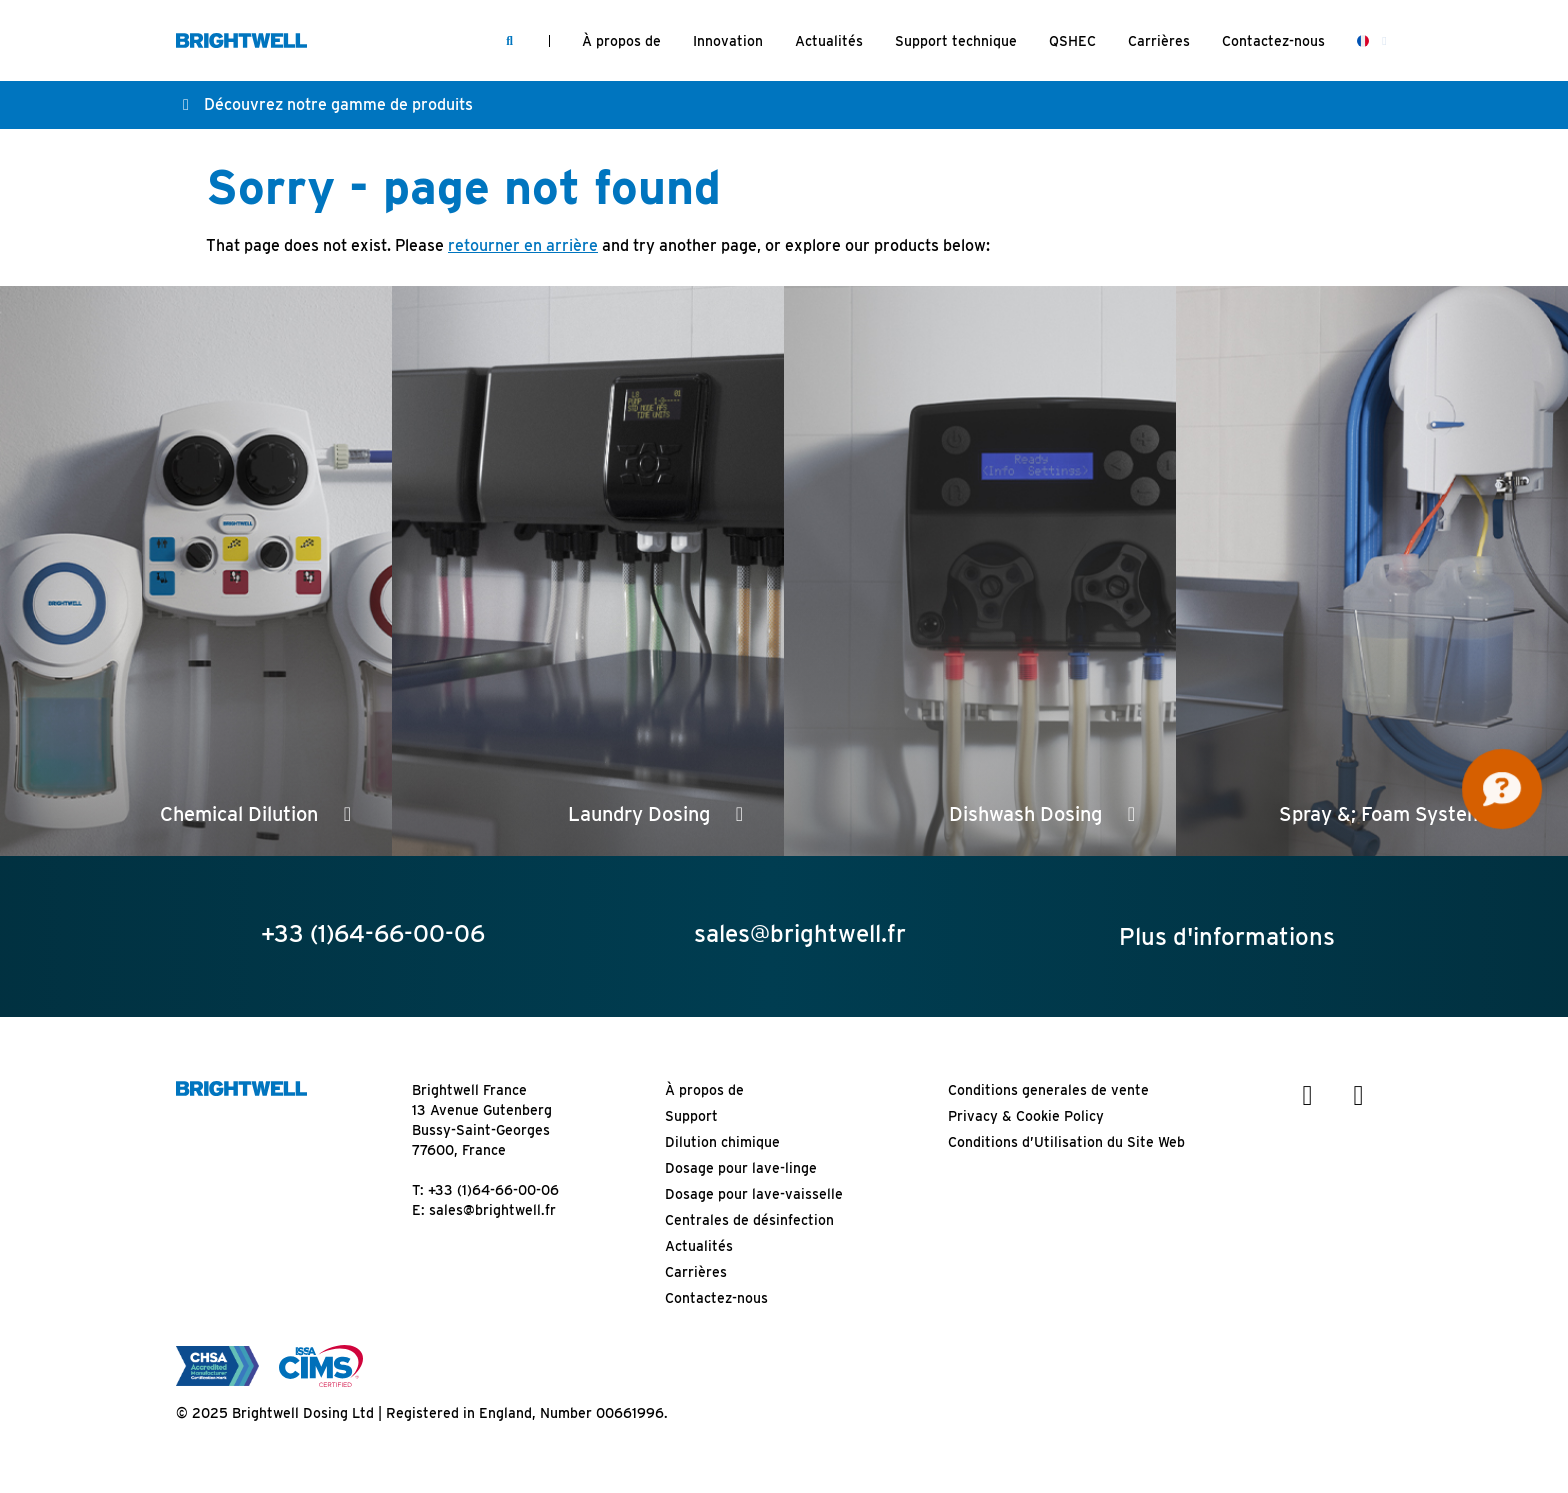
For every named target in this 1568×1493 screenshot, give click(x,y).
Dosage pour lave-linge (741, 1168)
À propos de (621, 41)
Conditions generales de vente (1048, 1090)
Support (691, 1116)
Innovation (728, 41)
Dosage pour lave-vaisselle (754, 1194)
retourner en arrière (523, 245)
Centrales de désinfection (749, 1220)
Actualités (829, 41)
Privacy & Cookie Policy (1026, 1116)
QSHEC (1072, 41)
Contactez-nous (1273, 41)
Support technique (956, 41)
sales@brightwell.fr (492, 1210)
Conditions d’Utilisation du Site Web (1066, 1142)
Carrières (1159, 41)
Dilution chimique (722, 1142)
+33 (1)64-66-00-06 (493, 1190)
